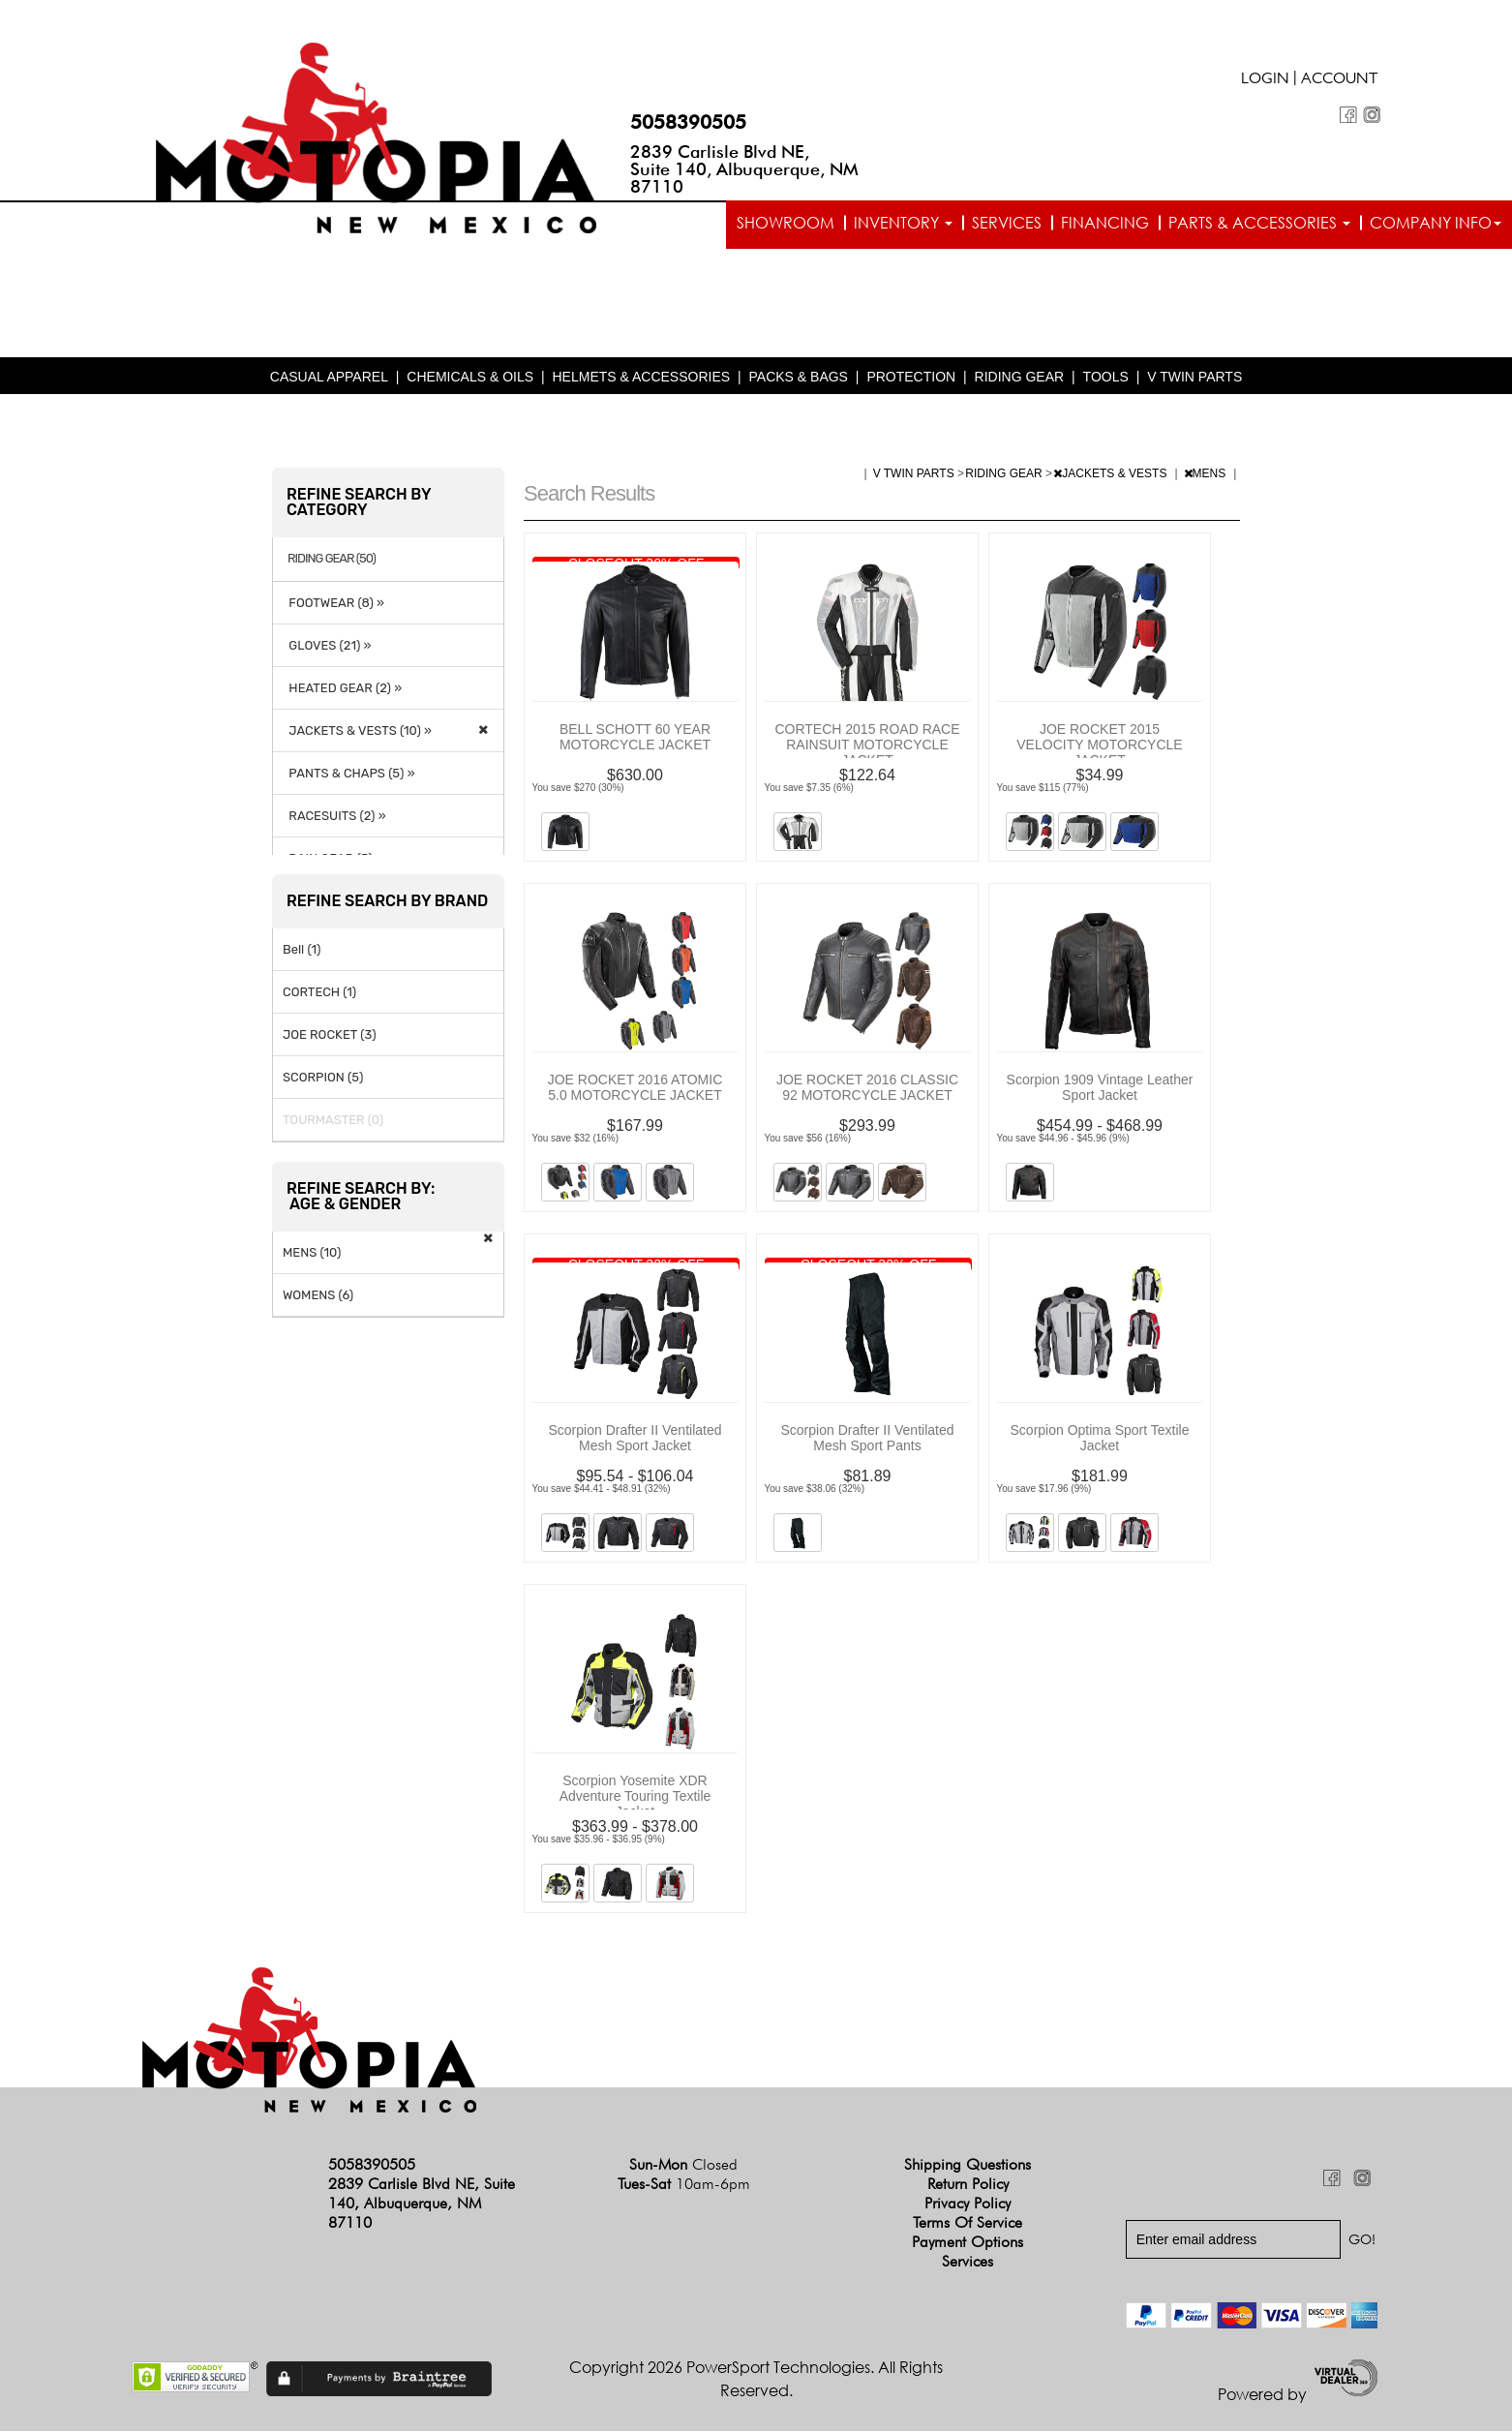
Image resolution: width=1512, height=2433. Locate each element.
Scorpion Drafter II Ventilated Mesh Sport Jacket (635, 1439)
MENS (1206, 475)
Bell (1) (301, 950)
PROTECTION (910, 378)
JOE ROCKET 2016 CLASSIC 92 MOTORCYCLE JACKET (867, 1089)
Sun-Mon (683, 2166)
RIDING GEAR (1020, 378)
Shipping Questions (967, 2166)
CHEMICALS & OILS (470, 378)
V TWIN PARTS (1194, 378)
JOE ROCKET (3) (330, 1035)
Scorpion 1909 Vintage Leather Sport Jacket (1100, 1089)
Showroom (785, 222)
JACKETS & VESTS (1111, 475)
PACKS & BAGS (798, 378)
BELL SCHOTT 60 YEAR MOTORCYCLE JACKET (635, 738)
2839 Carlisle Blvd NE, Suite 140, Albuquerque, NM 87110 (744, 169)
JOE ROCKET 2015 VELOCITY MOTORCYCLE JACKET (1099, 746)
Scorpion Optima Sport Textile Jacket (1100, 1439)
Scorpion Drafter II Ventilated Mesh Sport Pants (867, 1439)
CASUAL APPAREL (329, 378)
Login (1265, 80)
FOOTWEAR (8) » (333, 603)
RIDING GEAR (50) (331, 560)
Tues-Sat (684, 2185)
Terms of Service (967, 2224)
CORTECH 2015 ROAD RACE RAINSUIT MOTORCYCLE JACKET (866, 746)
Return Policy (968, 2185)
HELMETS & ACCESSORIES (641, 378)
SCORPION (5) (323, 1078)
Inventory (903, 222)
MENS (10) (312, 1253)
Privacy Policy (967, 2205)
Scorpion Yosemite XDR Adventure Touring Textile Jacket (635, 1798)
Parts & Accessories (1259, 222)
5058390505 (688, 122)
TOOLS (1106, 378)
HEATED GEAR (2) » (342, 689)
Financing (1105, 222)
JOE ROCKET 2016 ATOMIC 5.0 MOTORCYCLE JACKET (635, 1089)
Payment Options (967, 2244)
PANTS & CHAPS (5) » (349, 774)
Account (1339, 80)
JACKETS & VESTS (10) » (357, 731)
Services (1007, 222)
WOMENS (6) (318, 1296)
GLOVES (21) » (327, 646)
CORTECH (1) (319, 993)
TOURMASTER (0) (333, 1120)
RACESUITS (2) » (334, 816)
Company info (1435, 222)
